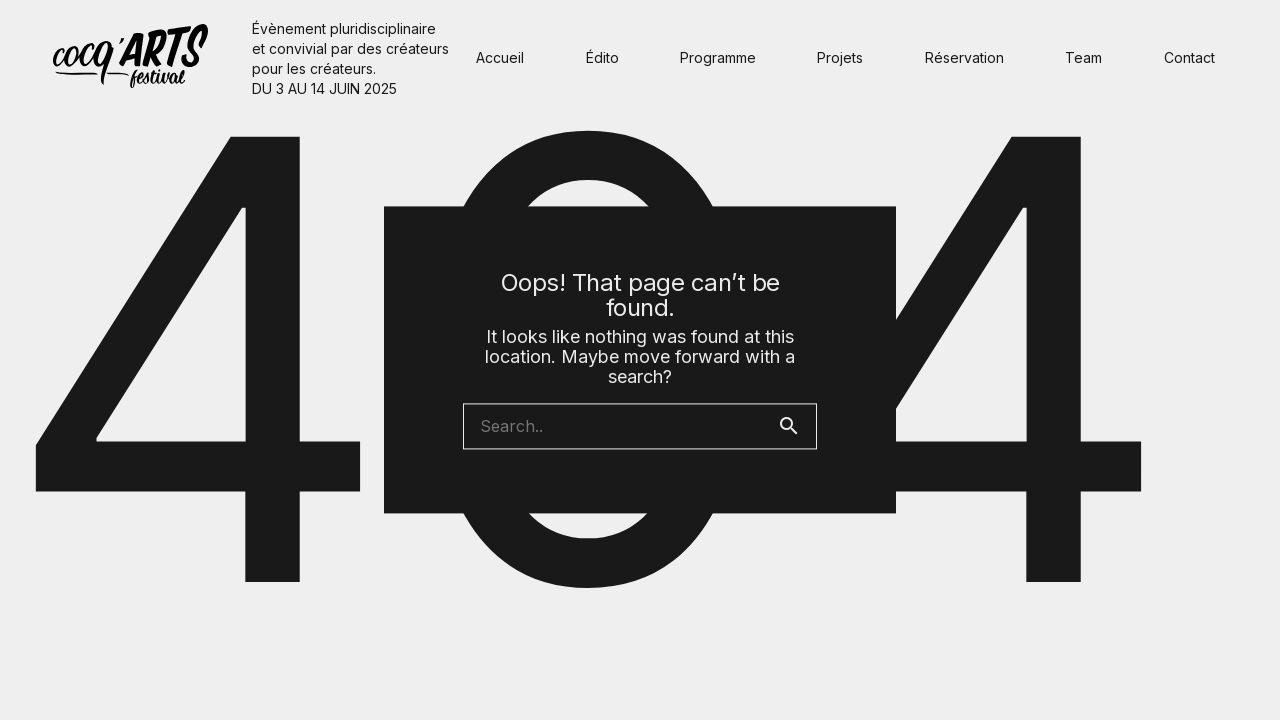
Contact (1189, 57)
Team (1083, 57)
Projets (840, 57)
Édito (602, 57)
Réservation (964, 57)
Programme (718, 57)
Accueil (500, 57)
